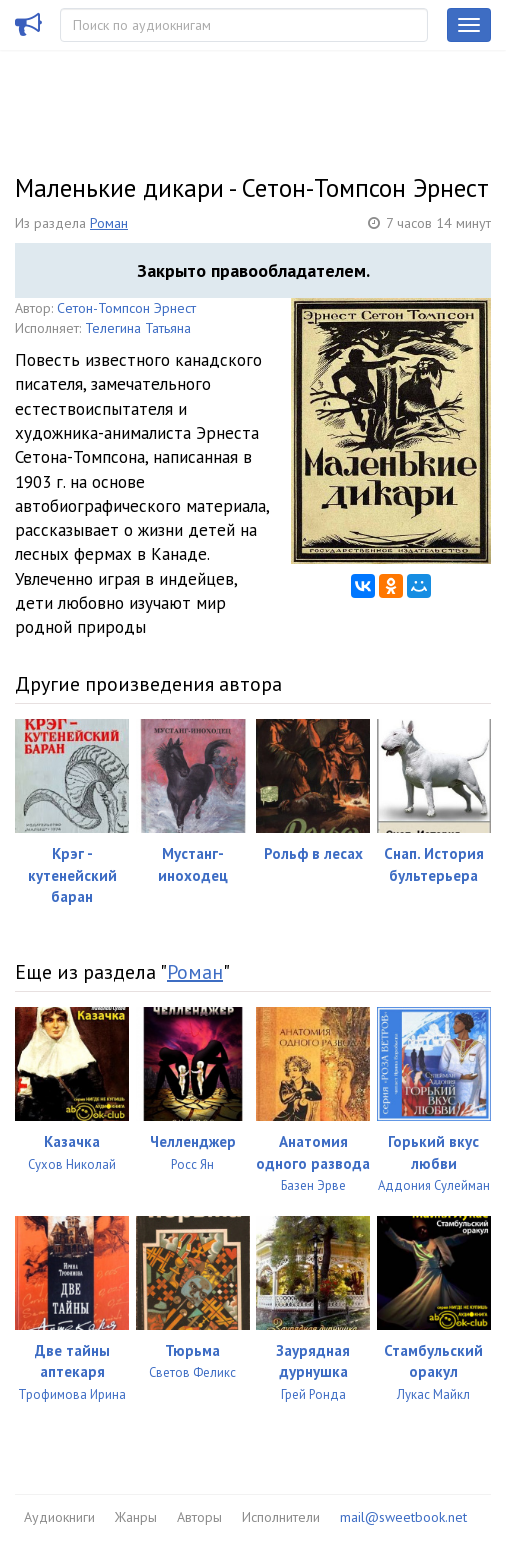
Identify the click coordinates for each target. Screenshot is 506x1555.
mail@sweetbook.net (403, 1517)
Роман (109, 223)
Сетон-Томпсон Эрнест (126, 308)
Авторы (199, 1517)
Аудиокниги (59, 1517)
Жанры (136, 1517)
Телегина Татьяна (138, 328)
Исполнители (281, 1517)
